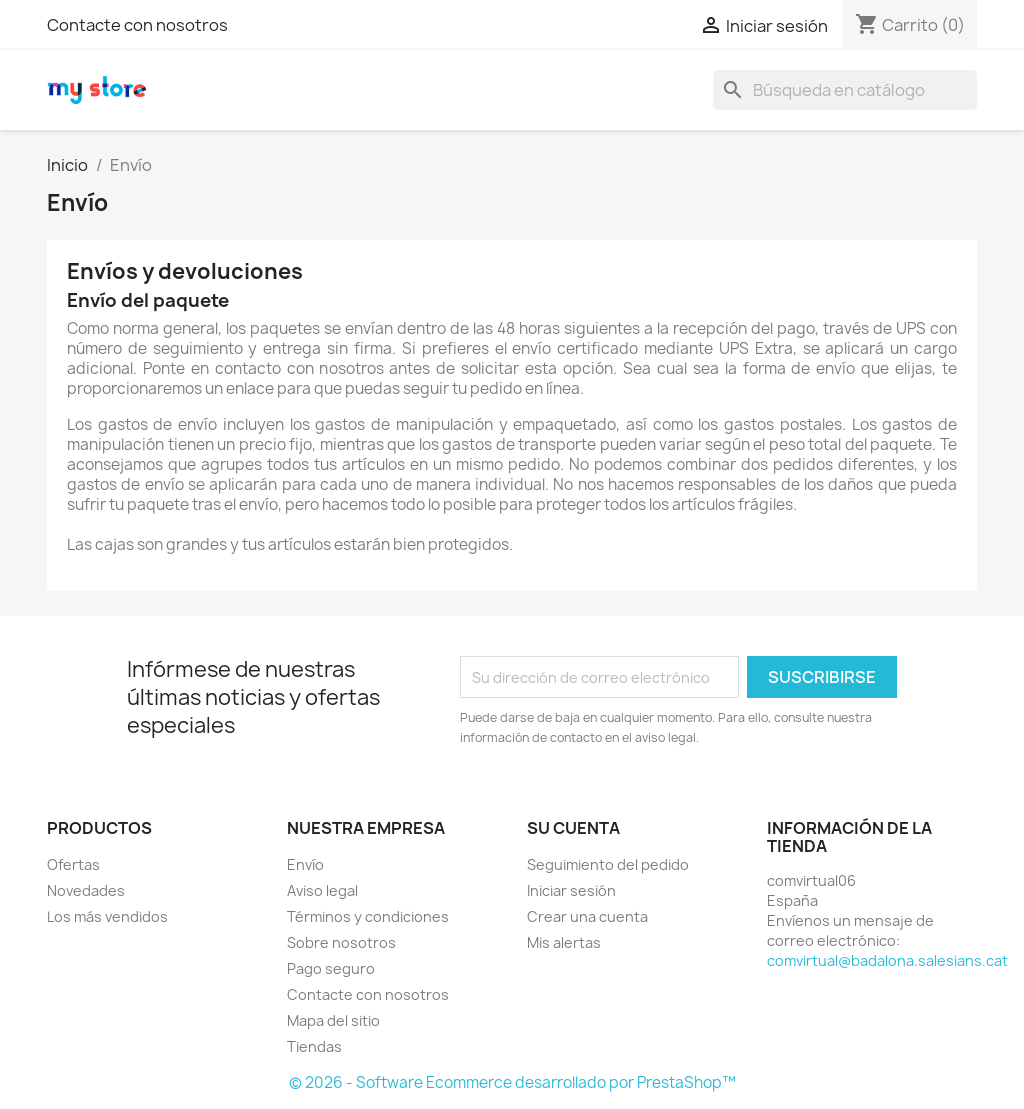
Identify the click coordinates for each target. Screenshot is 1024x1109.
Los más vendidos (107, 916)
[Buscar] (845, 90)
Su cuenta (573, 828)
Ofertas (73, 864)
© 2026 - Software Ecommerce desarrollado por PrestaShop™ (512, 1082)
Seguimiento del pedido (608, 864)
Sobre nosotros (341, 942)
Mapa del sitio (333, 1020)
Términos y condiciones (368, 916)
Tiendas (314, 1046)
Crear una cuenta (587, 916)
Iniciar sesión (571, 890)
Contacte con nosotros (137, 25)
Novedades (86, 890)
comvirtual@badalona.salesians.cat (887, 960)
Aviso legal (322, 890)
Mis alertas (564, 942)
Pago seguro (331, 968)
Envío (305, 864)
